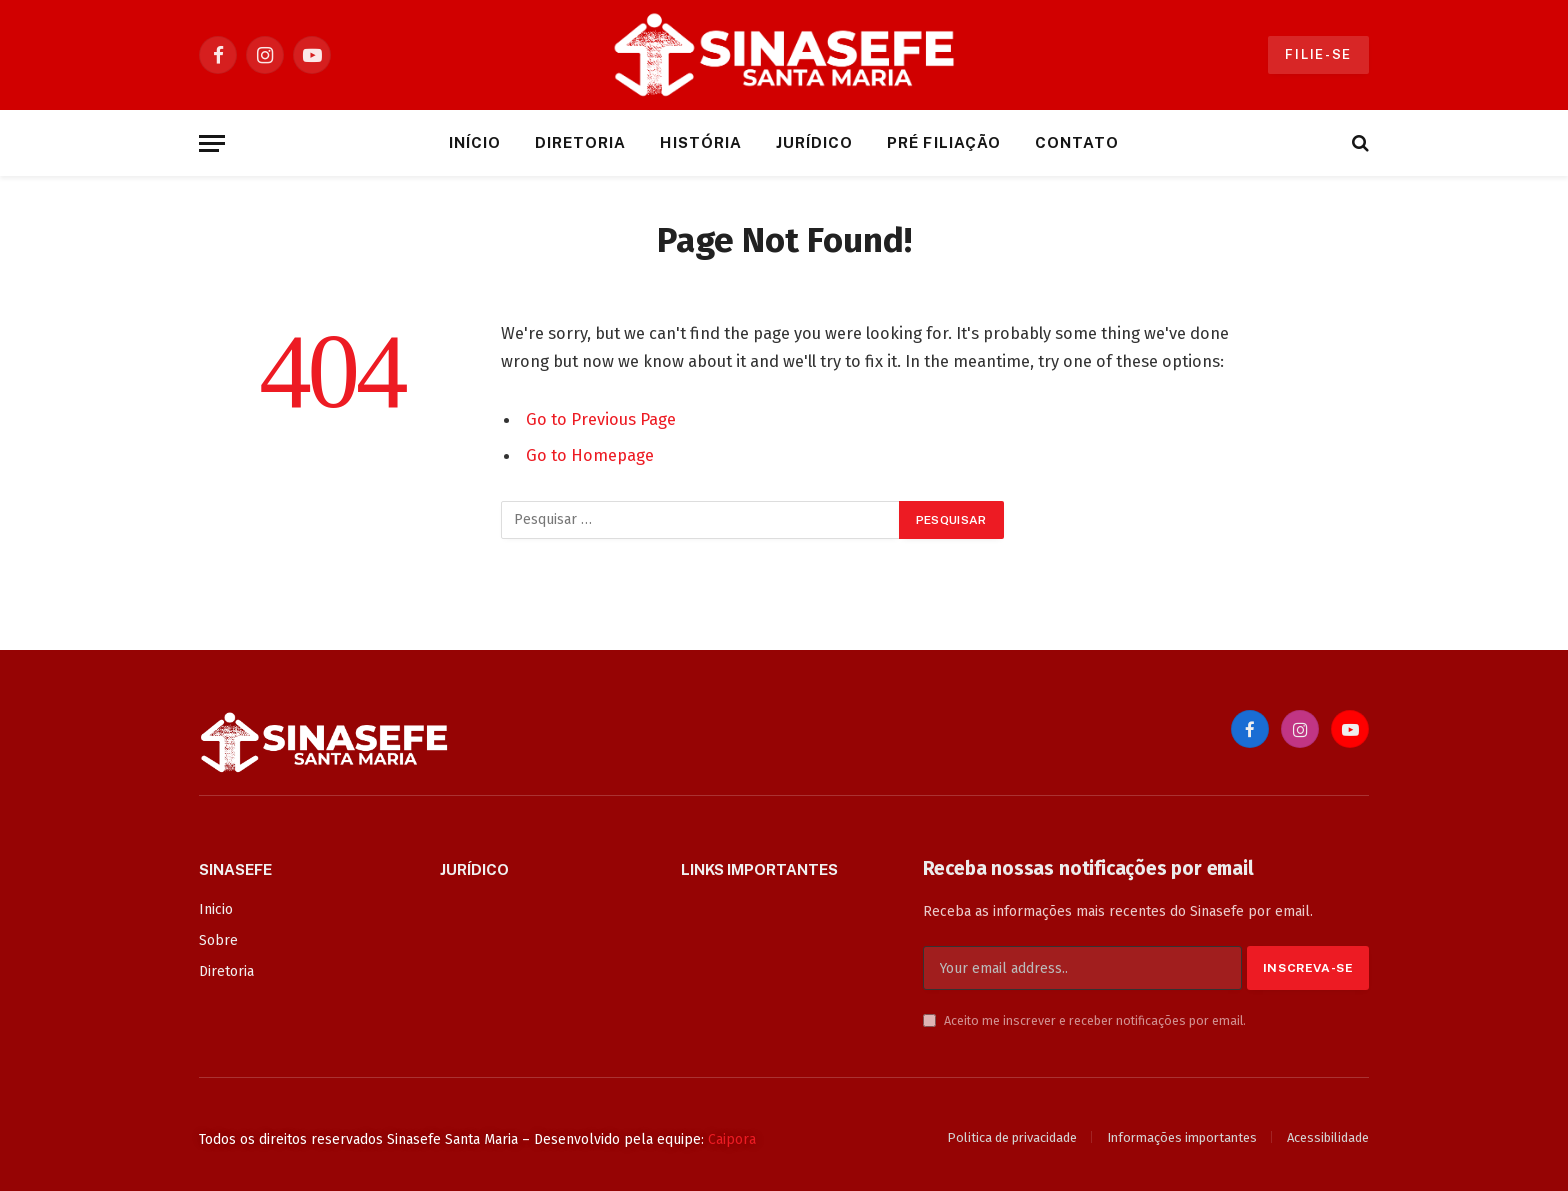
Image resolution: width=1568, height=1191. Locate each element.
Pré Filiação (944, 142)
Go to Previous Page (601, 419)
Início (475, 142)
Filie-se (1318, 54)
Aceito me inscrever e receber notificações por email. (1084, 1020)
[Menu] (212, 143)
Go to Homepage (590, 455)
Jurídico (814, 142)
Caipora (732, 1139)
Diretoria (580, 142)
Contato (1077, 142)
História (700, 142)
